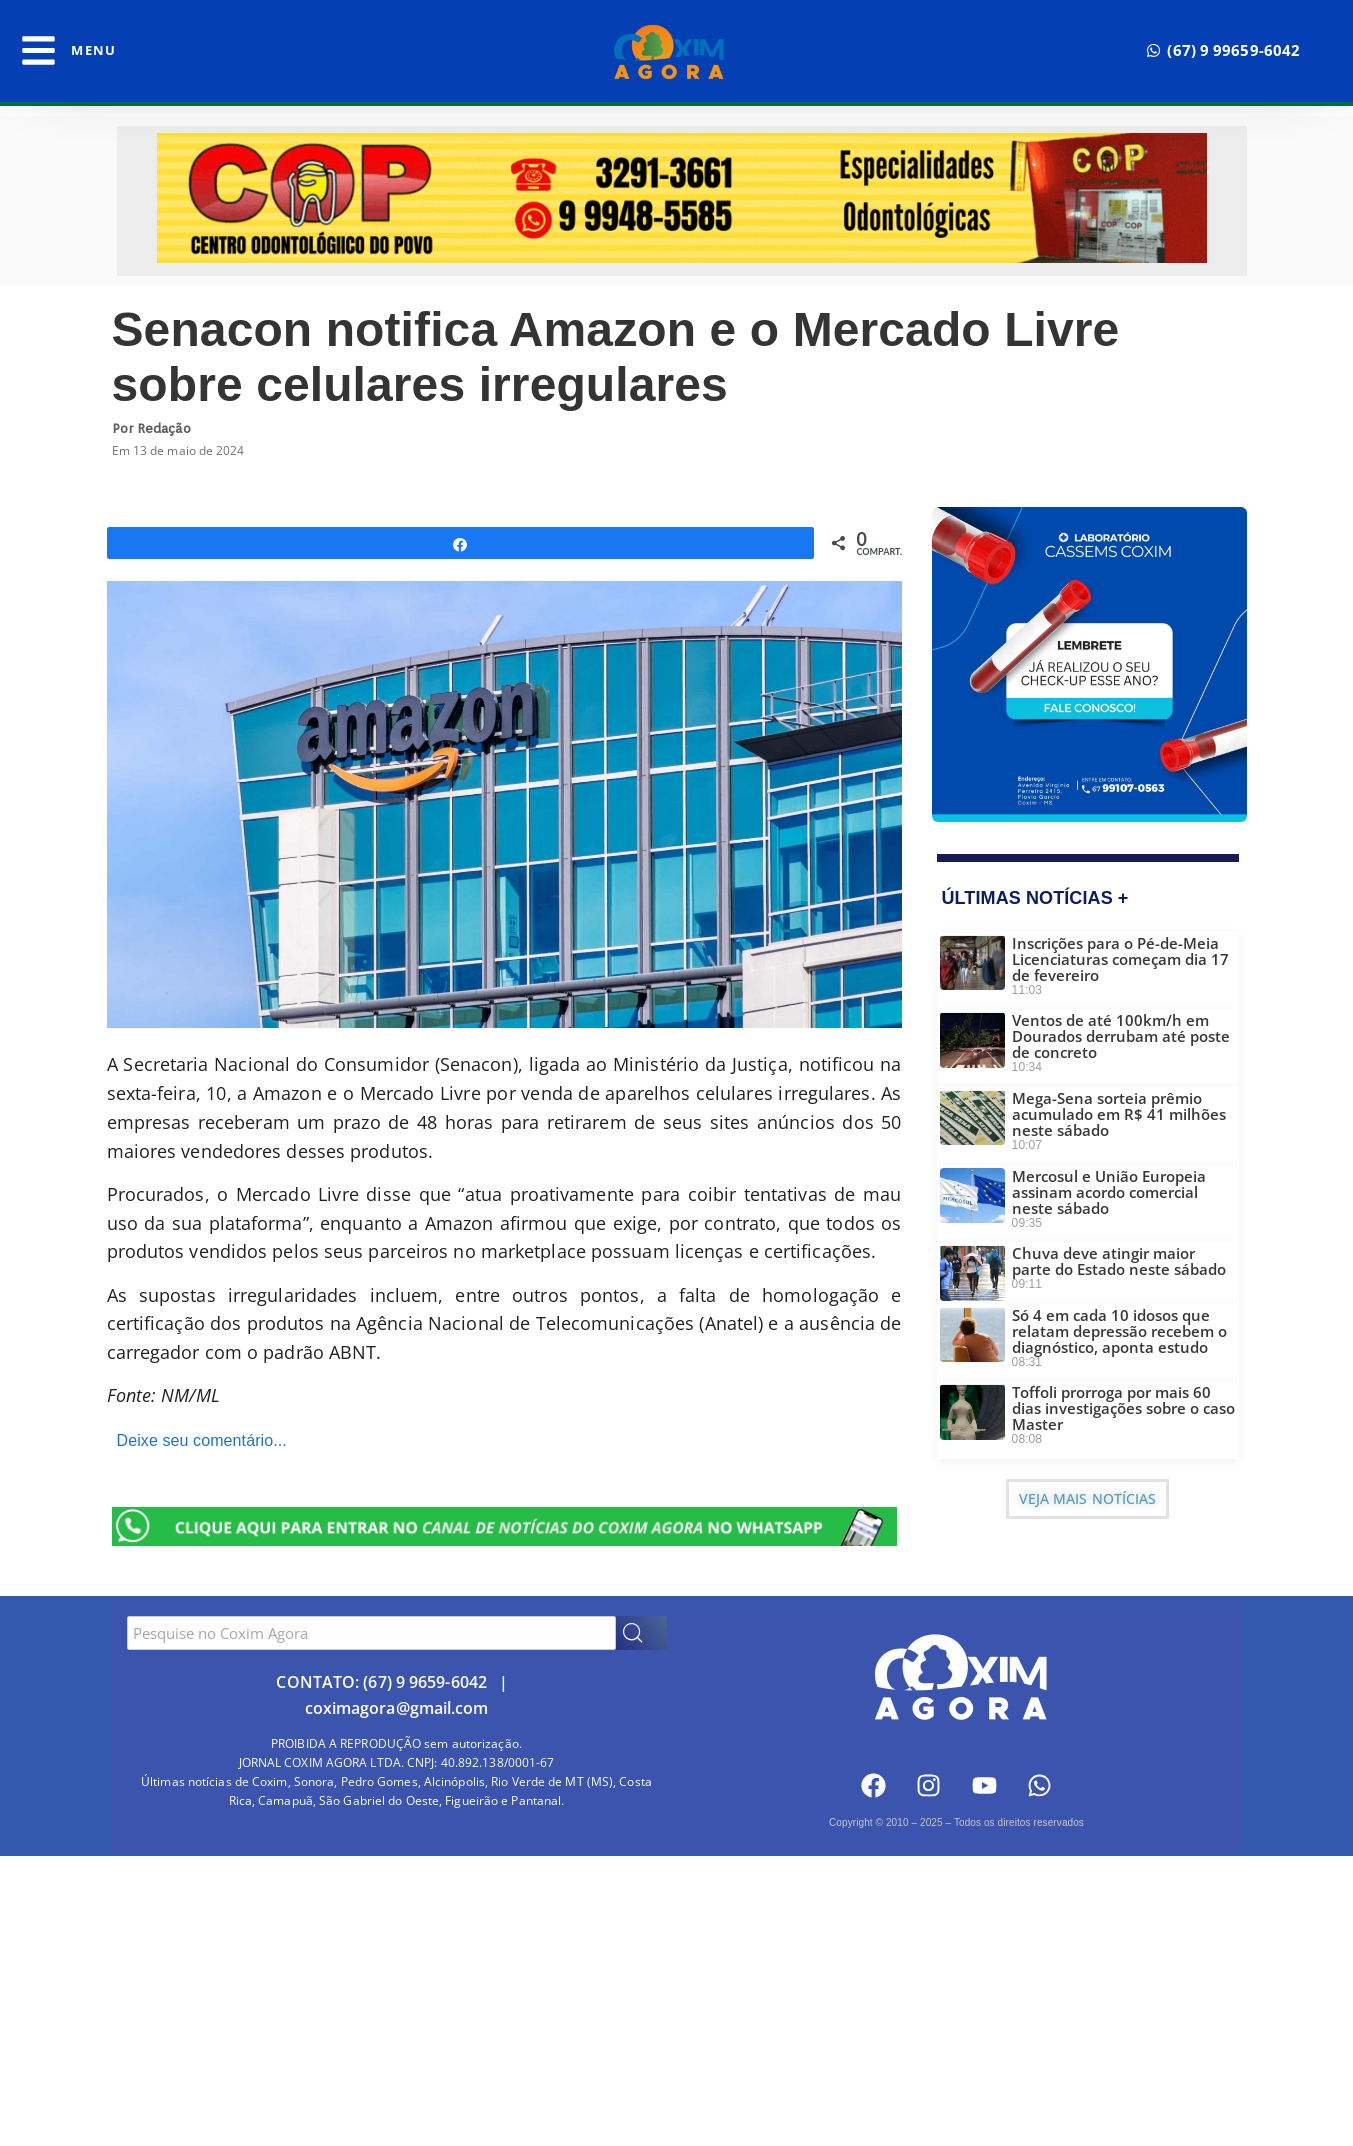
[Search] (641, 1633)
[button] (1223, 50)
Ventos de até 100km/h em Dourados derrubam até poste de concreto (1121, 1036)
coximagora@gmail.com (397, 1708)
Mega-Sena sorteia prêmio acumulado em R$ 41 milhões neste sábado (1119, 1114)
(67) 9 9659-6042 (425, 1682)
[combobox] (371, 1633)
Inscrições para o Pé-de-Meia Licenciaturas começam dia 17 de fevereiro (1120, 959)
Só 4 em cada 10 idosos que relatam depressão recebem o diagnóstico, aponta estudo (1119, 1331)
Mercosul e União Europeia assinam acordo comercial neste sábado (1109, 1192)
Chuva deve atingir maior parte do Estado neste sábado (1119, 1261)
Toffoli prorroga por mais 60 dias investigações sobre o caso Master (1123, 1408)
